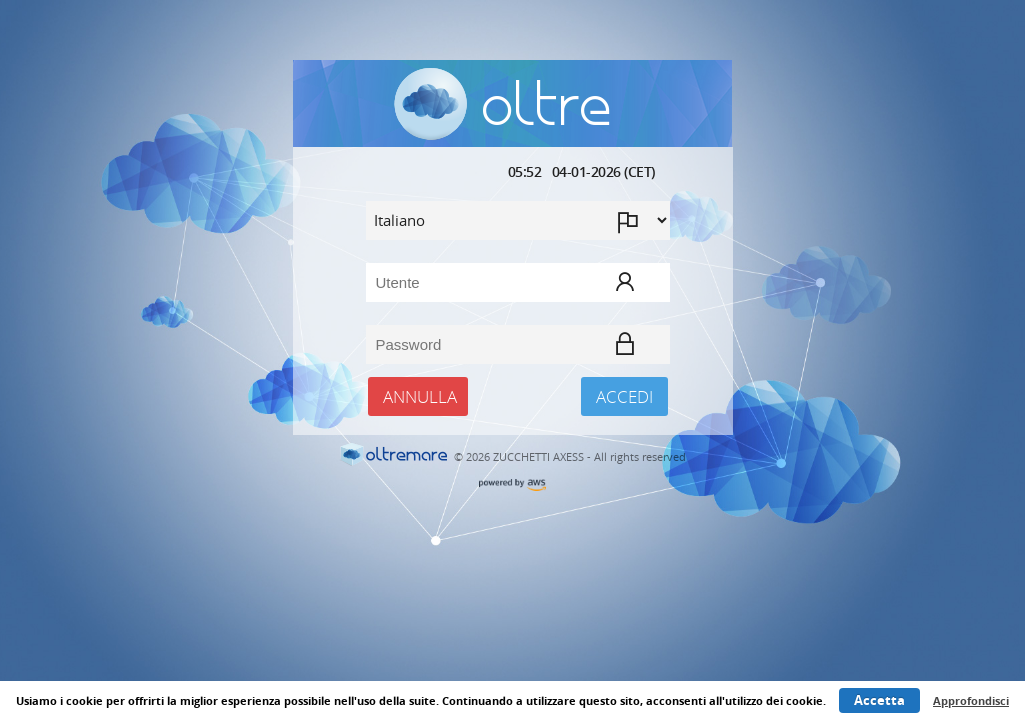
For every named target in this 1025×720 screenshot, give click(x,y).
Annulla (420, 396)
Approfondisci (971, 700)
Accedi (624, 396)
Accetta (879, 700)
